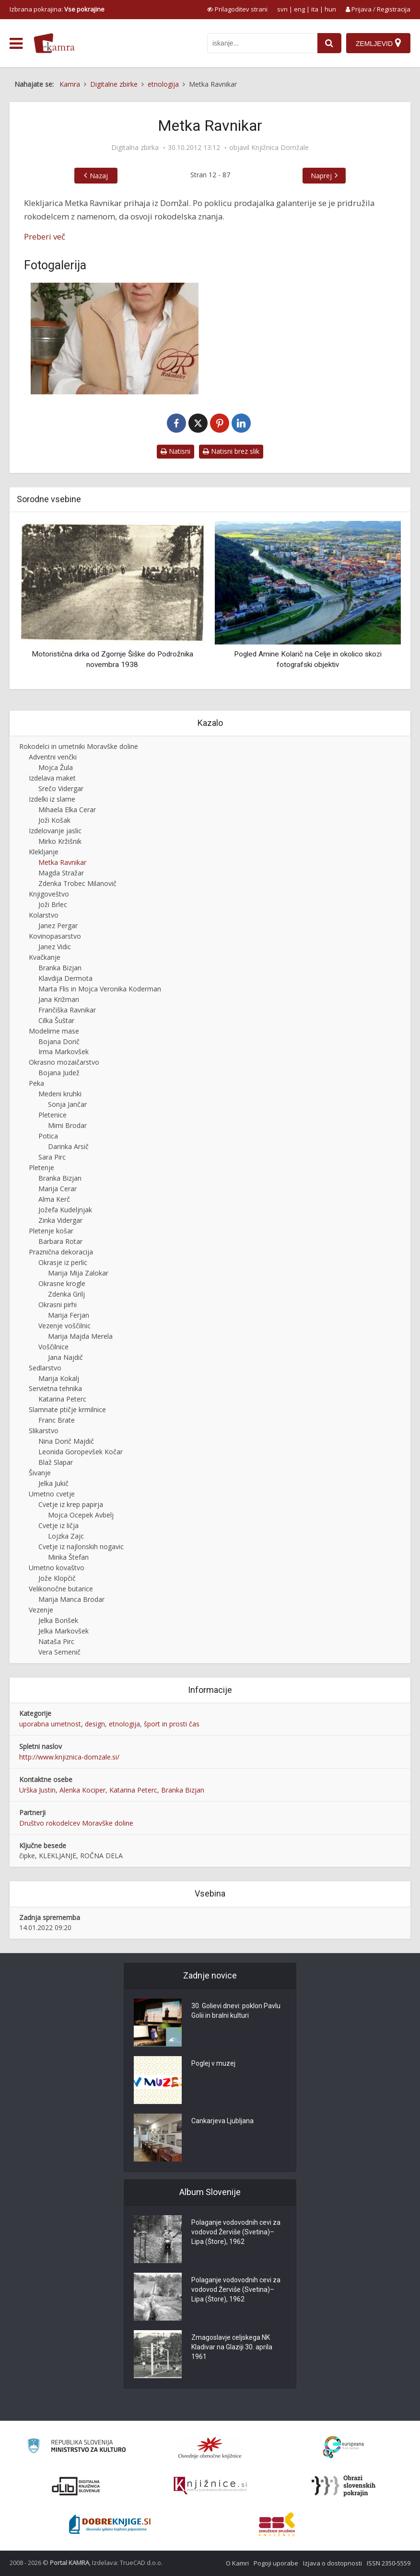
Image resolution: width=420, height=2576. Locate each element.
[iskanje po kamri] (262, 43)
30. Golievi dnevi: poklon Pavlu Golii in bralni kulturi (235, 2010)
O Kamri (237, 2563)
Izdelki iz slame (52, 799)
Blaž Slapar (55, 1462)
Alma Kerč (54, 1199)
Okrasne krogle (61, 1283)
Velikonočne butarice (61, 1588)
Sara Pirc (52, 1157)
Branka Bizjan (60, 967)
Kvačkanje (44, 957)
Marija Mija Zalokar (78, 1272)
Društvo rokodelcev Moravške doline (76, 1823)
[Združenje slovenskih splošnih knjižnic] (210, 2486)
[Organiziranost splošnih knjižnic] (210, 2448)
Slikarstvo (43, 1430)
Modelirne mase (54, 1030)
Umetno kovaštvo (56, 1567)
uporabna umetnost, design (62, 1723)
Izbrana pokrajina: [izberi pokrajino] (57, 9)
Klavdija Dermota (65, 978)
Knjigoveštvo (49, 893)
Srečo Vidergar (60, 788)
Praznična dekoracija (61, 1251)
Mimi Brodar (67, 1125)
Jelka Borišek (58, 1620)
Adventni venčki (53, 756)
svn (282, 9)
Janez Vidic (54, 946)
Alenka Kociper (82, 1789)
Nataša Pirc (56, 1641)
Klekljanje (43, 851)
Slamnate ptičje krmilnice (67, 1409)
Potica (48, 1135)
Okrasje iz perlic (62, 1262)
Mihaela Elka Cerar (67, 809)
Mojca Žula (55, 767)
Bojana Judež (59, 1072)
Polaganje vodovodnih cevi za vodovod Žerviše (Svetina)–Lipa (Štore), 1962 (235, 2232)
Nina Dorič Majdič (66, 1441)
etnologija (124, 1723)
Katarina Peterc (62, 1398)
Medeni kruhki (60, 1093)
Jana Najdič (65, 1357)
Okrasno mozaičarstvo (64, 1062)
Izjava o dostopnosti (332, 2563)
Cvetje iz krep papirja (70, 1504)
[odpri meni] (16, 43)
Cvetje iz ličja (58, 1525)
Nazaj (99, 175)
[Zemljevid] (378, 43)
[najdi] (329, 43)
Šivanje (40, 1472)
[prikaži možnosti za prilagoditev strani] (237, 9)
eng (299, 9)
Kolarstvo (43, 915)
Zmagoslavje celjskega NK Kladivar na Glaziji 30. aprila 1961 (231, 2347)
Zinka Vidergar (60, 1220)
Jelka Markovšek (63, 1630)
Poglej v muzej (213, 2063)
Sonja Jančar (67, 1104)
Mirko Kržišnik (60, 841)
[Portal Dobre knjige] (110, 2524)
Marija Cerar (57, 1188)
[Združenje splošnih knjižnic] (277, 2524)
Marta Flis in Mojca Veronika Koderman (99, 988)
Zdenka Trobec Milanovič (77, 883)
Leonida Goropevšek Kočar (80, 1451)
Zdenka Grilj (66, 1294)
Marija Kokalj (58, 1378)
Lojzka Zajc (66, 1536)
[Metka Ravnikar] (114, 338)
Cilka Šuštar (56, 1020)
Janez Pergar (58, 925)
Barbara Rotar (60, 1241)
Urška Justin (37, 1789)
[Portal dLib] (76, 2486)
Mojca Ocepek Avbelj (81, 1514)
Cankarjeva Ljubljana (222, 2121)
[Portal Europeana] (343, 2447)
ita (314, 9)
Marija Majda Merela (80, 1336)
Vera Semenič (59, 1651)
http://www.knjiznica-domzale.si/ (69, 1756)
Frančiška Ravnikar (67, 1009)
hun (330, 9)
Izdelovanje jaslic (55, 830)
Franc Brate (56, 1420)
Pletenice (52, 1114)
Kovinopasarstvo (55, 936)
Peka (36, 1083)
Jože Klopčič (57, 1578)
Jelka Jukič (53, 1483)
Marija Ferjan (68, 1315)
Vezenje (41, 1609)
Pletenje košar (51, 1230)
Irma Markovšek (63, 1051)
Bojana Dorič (59, 1041)
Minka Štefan (68, 1557)
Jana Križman (58, 999)
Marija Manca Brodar (71, 1599)
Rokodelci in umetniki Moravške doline (78, 746)
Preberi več (44, 236)
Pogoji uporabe (276, 2563)
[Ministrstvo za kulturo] (76, 2447)
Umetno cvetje (52, 1493)
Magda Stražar (61, 872)
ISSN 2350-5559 (388, 2563)
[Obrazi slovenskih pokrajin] (343, 2486)
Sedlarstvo (45, 1367)
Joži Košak (54, 820)
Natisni (175, 451)
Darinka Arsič (68, 1146)
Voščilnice (53, 1346)
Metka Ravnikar (62, 862)
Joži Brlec (52, 904)
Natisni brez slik (231, 451)
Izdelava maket (52, 777)
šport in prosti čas (171, 1723)
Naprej (321, 175)
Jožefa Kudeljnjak (65, 1209)
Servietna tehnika (55, 1388)
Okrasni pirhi (57, 1304)
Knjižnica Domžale (280, 147)
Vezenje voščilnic (64, 1325)
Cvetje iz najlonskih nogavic (81, 1546)
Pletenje (41, 1167)
